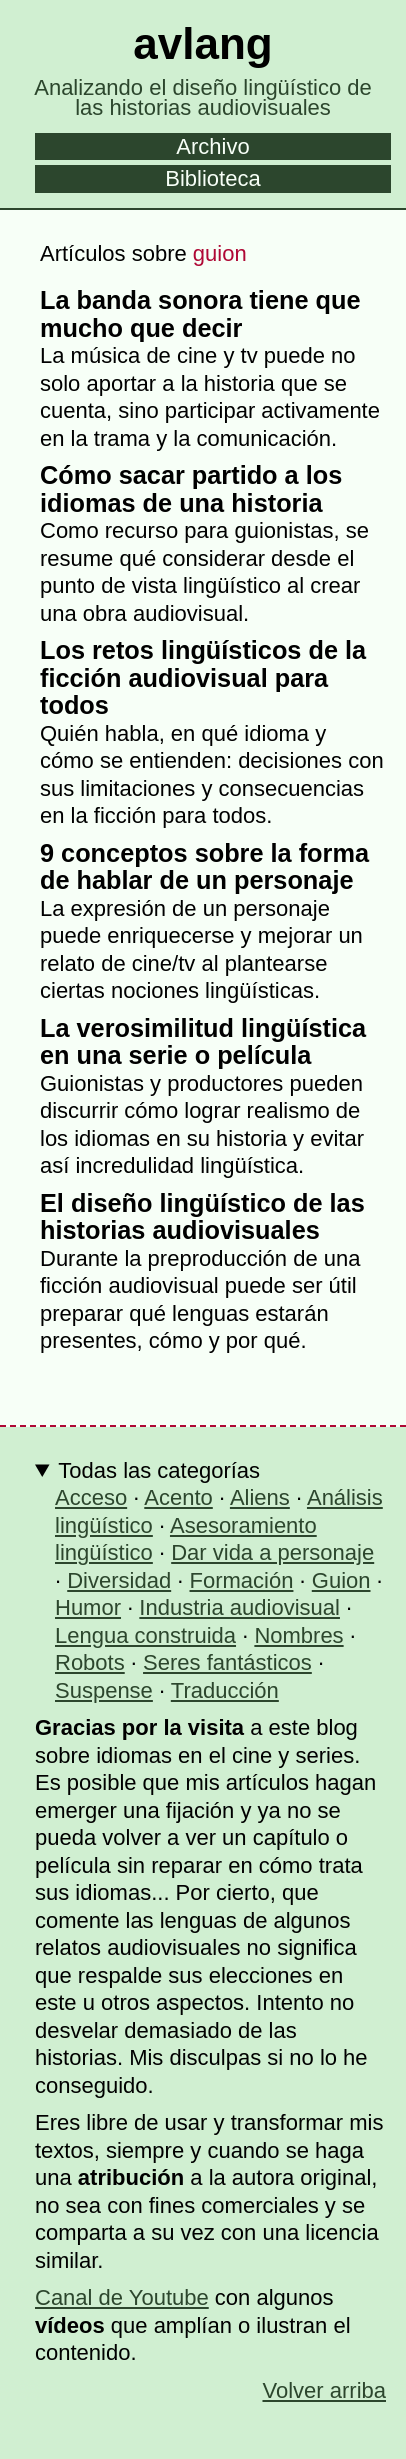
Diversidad (119, 1580)
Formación (242, 1580)
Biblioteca (212, 178)
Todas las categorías (159, 1470)
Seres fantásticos (227, 1662)
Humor (88, 1607)
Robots (90, 1662)
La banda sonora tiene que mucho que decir (200, 314)
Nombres (298, 1635)
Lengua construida (145, 1635)
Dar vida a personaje (272, 1552)
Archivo (212, 146)
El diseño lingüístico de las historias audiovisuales (202, 1217)
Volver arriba (324, 2390)
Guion (341, 1580)
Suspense (104, 1690)
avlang (202, 43)
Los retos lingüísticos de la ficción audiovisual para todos (203, 677)
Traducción (225, 1690)
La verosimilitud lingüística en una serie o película (203, 1042)
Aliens (260, 1497)
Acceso (91, 1497)
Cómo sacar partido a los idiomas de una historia (191, 489)
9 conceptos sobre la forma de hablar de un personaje (204, 867)
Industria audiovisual (239, 1607)
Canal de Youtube (122, 2297)
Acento (178, 1497)
